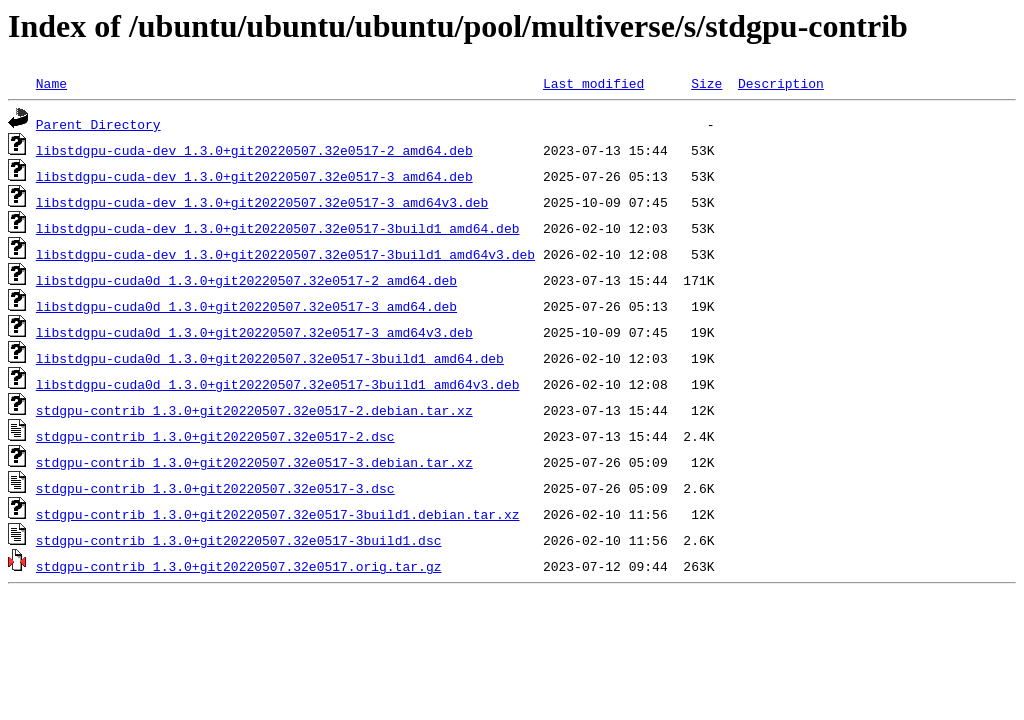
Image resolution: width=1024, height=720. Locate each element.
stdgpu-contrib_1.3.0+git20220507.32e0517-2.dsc (215, 436)
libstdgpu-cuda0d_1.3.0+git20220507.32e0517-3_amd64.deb (246, 306)
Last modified (593, 83)
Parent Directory (98, 124)
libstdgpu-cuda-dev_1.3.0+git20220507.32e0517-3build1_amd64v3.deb (285, 254)
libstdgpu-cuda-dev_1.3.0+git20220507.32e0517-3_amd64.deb (254, 176)
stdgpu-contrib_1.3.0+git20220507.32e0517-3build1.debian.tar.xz (278, 514)
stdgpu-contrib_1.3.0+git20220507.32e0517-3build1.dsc (239, 540)
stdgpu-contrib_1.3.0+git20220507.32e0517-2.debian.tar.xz (254, 410)
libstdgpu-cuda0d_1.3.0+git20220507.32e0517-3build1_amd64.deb (270, 358)
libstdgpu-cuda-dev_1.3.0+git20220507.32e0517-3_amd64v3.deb (262, 202)
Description (781, 83)
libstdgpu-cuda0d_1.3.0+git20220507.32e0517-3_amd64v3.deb (254, 332)
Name (51, 83)
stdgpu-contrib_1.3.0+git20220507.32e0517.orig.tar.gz (239, 566)
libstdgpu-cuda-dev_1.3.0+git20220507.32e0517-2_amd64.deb (254, 150)
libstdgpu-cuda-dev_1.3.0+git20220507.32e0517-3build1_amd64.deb (278, 228)
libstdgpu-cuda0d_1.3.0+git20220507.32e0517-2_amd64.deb (246, 280)
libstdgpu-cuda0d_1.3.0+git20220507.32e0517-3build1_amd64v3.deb (278, 384)
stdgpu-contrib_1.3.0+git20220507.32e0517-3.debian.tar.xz (254, 462)
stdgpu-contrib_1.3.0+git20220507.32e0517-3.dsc (215, 488)
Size (706, 83)
